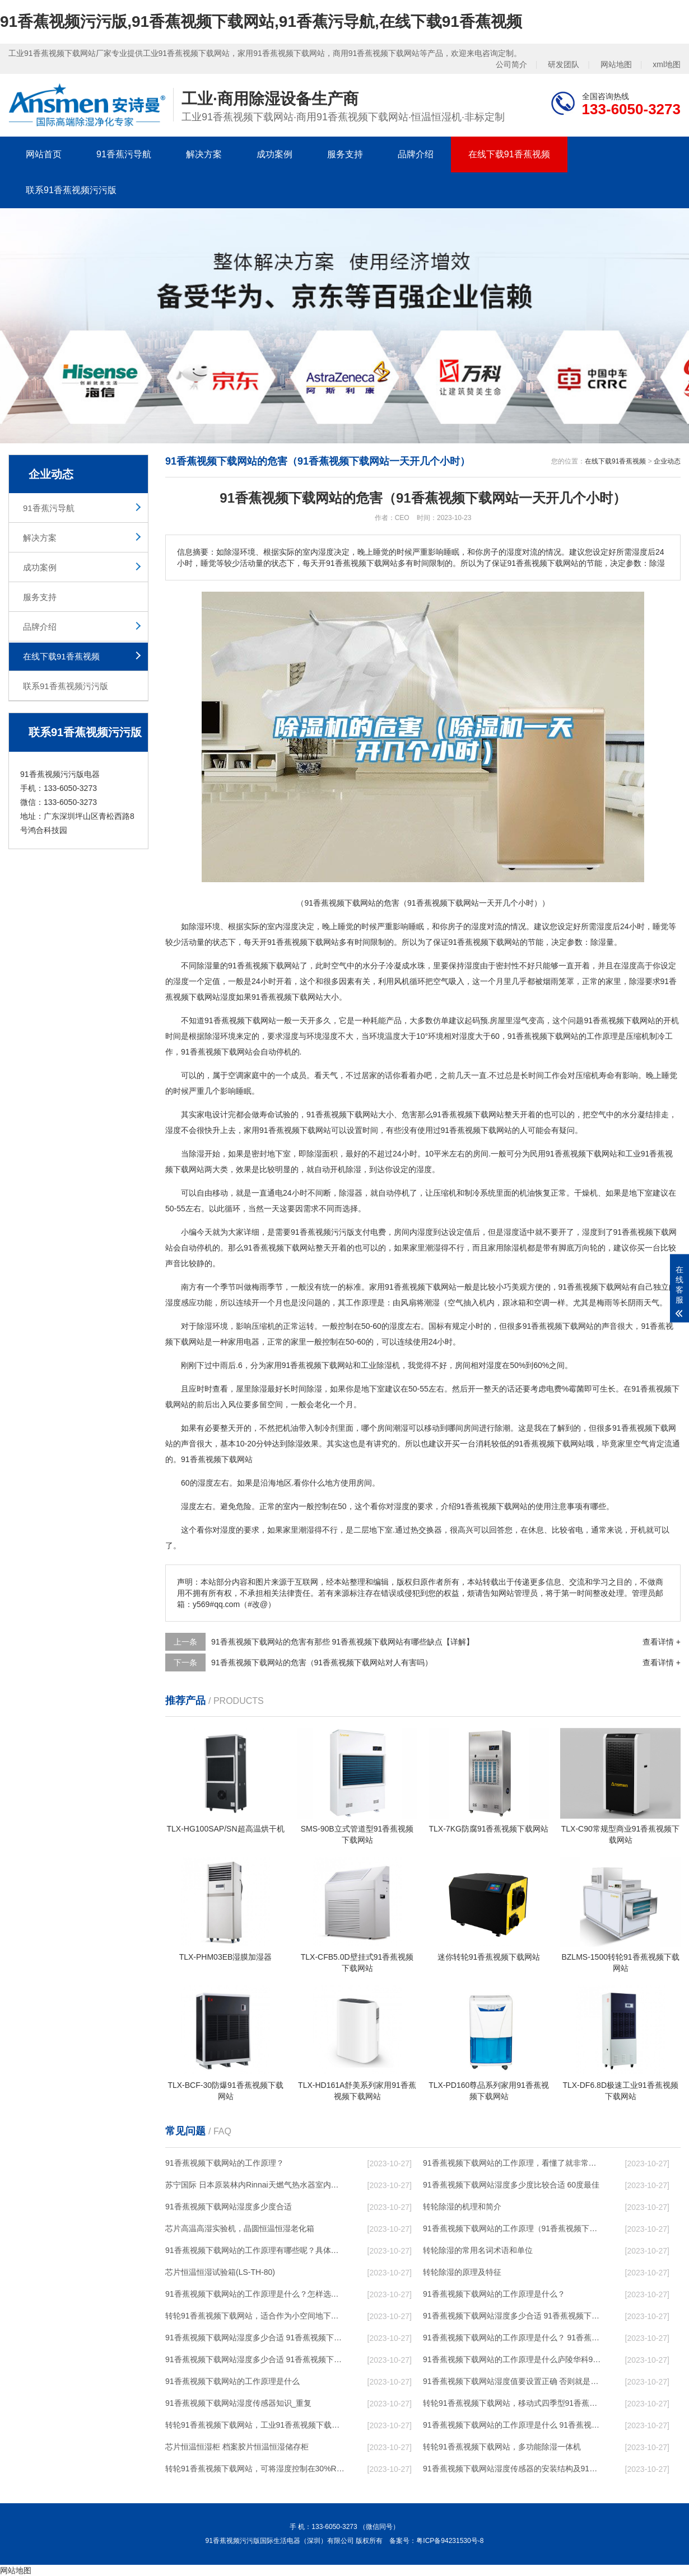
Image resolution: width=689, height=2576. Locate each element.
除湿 (196, 926)
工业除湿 (376, 1365)
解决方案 (204, 154)
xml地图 (667, 64)
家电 (204, 1114)
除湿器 (350, 1192)
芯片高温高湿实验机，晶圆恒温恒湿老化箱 (239, 2228)
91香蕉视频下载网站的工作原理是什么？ (494, 2293)
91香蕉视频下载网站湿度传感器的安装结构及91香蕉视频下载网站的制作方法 (513, 2468)
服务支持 (345, 154)
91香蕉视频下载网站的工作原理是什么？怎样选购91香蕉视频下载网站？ (255, 2293)
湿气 (521, 1020)
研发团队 (563, 64)
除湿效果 (303, 1443)
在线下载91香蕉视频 (509, 154)
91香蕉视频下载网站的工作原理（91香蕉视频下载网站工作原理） (513, 2228)
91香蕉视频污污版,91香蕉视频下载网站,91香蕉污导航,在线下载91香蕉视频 (261, 21)
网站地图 (616, 64)
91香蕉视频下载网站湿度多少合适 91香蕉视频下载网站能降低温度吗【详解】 (513, 2315)
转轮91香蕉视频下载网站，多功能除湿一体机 (502, 2446)
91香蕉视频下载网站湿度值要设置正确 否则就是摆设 (513, 2381)
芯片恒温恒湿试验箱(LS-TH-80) (220, 2272)
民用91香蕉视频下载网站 (573, 1153)
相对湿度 (459, 1036)
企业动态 (667, 461)
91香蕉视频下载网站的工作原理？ (224, 2162)
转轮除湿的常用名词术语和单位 (478, 2250)
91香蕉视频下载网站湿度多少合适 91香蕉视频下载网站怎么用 (255, 2359)
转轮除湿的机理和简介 (462, 2206)
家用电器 (243, 1341)
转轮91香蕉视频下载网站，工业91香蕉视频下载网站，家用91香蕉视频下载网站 (255, 2424)
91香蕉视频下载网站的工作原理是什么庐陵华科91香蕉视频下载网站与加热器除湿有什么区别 (513, 2359)
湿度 (291, 926)
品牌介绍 (416, 154)
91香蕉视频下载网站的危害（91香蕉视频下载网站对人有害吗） (321, 1662)
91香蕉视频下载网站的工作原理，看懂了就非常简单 (513, 2162)
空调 (236, 1075)
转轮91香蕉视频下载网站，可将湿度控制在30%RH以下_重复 (255, 2468)
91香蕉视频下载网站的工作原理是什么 (232, 2381)
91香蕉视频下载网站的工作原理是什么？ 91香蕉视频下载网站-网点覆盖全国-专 (513, 2337)
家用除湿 (503, 1247)
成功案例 (274, 154)
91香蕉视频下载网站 (303, 942)
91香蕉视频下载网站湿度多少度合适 (228, 2206)
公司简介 (511, 64)
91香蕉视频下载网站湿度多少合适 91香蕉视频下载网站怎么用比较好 (255, 2337)
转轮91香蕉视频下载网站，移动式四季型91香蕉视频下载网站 (513, 2403)
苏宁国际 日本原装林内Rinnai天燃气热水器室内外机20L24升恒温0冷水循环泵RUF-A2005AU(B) (255, 2184)
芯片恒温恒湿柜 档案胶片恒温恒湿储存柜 (237, 2446)
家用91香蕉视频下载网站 (287, 1130)
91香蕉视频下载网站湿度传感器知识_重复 (238, 2403)
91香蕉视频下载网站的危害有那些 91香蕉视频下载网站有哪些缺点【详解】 (342, 1641)
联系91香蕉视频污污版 (71, 190)
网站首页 (44, 154)
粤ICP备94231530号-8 (449, 2541)
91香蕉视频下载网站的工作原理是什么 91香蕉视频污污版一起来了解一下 (513, 2424)
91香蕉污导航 (123, 154)
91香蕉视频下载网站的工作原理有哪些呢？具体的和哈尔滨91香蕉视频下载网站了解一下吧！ (255, 2250)
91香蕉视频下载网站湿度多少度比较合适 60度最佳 (511, 2184)
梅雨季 (263, 1286)
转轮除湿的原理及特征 (462, 2272)
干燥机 (586, 1192)
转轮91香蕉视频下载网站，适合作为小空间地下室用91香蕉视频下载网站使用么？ (255, 2315)
